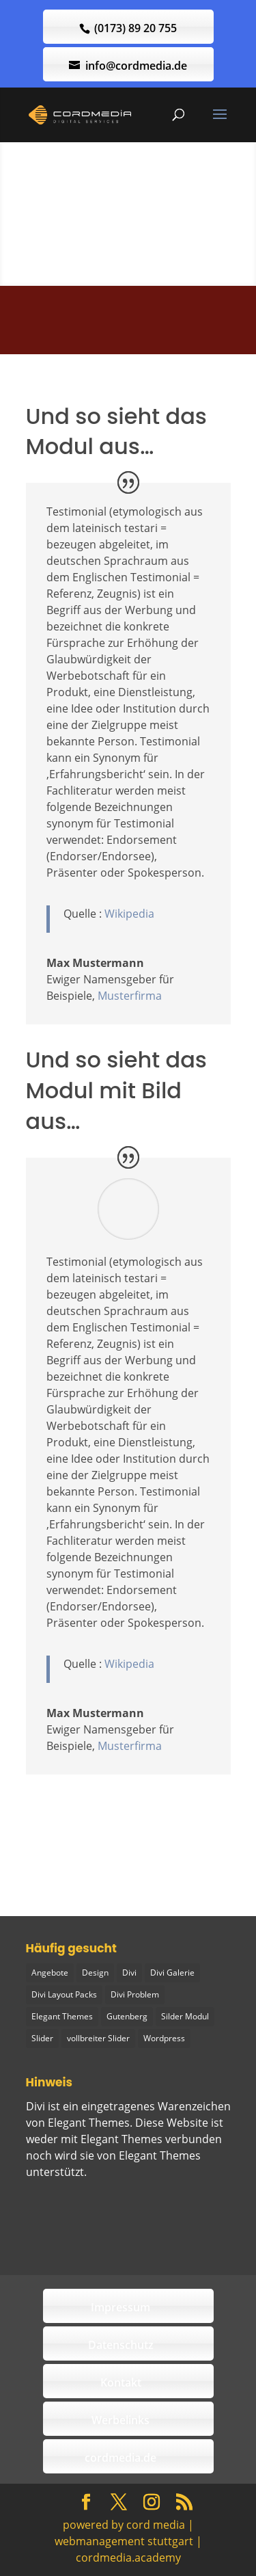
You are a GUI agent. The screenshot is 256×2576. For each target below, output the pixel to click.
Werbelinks (120, 2420)
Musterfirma (130, 995)
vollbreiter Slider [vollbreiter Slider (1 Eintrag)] (98, 2038)
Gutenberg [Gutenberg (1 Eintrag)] (126, 2016)
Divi (35, 2106)
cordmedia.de (120, 2457)
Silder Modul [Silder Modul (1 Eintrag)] (185, 2016)
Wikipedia (129, 913)
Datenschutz (121, 2344)
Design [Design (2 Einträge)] (95, 1972)
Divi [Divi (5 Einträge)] (129, 1972)
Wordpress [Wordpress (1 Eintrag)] (164, 2038)
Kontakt (120, 2382)
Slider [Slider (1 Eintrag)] (42, 2038)
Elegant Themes (160, 2155)
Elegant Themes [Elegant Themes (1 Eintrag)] (62, 2016)
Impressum (120, 2307)
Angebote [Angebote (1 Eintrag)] (49, 1972)
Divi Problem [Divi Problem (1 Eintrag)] (135, 1994)
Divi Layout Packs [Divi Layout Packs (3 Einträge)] (64, 1994)
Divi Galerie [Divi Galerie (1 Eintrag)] (172, 1972)
